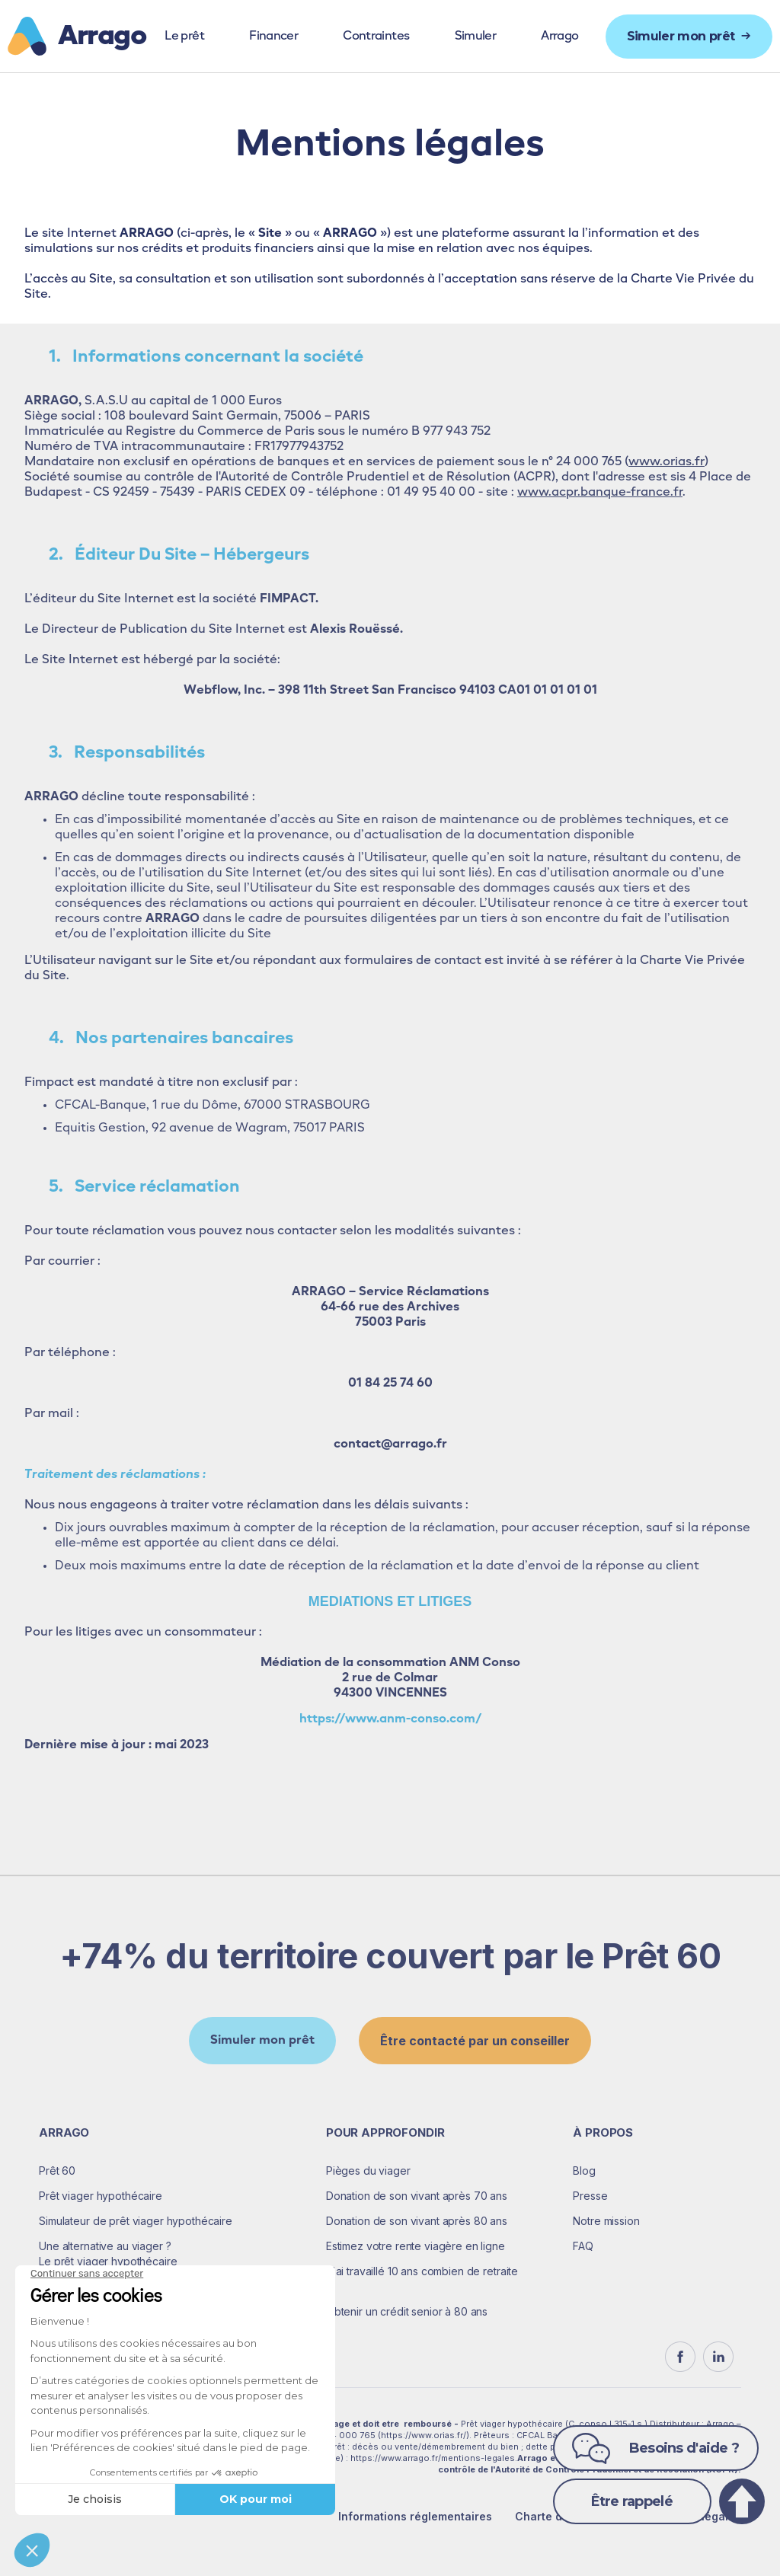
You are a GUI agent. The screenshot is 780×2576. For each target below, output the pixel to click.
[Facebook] (680, 2356)
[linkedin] (718, 2356)
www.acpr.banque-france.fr (599, 493)
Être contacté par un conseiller (475, 2040)
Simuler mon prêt (262, 2041)
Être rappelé (632, 2501)
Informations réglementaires (415, 2516)
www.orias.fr (666, 462)
